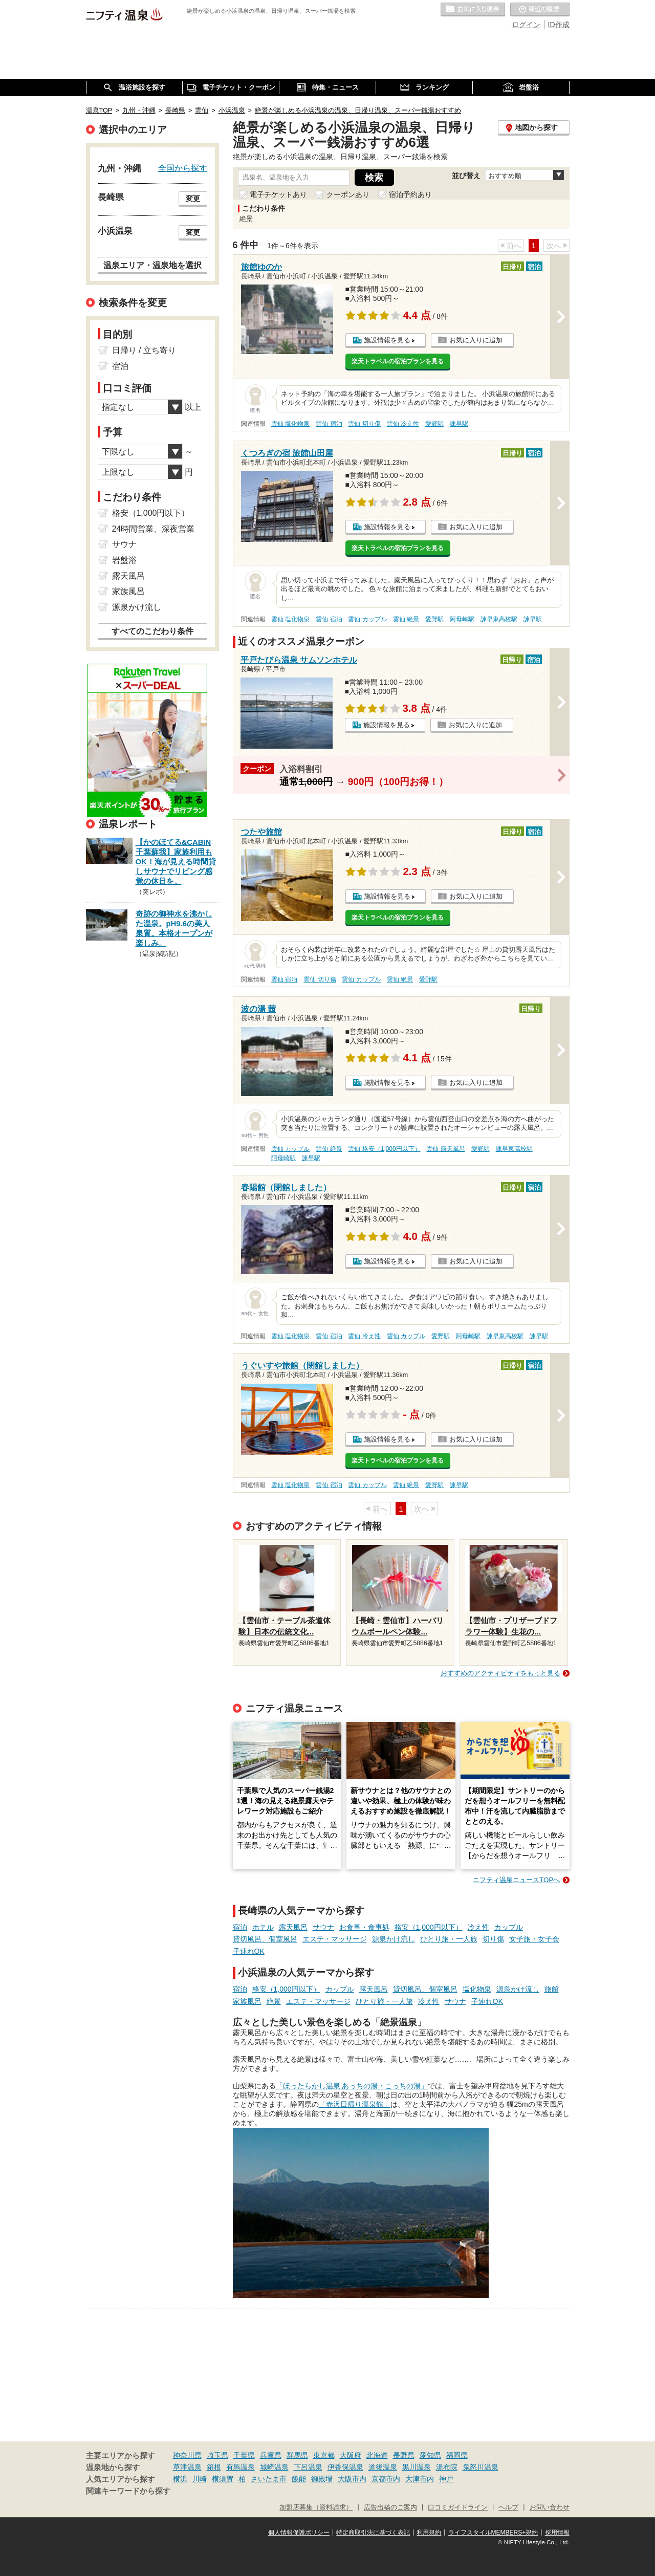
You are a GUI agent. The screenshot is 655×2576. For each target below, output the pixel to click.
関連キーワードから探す (128, 2491)
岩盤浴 (124, 560)
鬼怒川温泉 (480, 2467)
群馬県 (297, 2455)
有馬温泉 (240, 2467)
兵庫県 (270, 2455)
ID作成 (559, 24)
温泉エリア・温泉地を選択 (152, 265)
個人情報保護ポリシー (299, 2532)
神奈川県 (187, 2455)
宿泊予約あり (410, 194)
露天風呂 (293, 1927)
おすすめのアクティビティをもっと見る (500, 1673)
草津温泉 (187, 2467)
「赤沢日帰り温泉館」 (354, 2104)
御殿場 (322, 2479)
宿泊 (240, 1927)
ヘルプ (508, 2507)
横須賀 (222, 2479)
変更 (193, 198)
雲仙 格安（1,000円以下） (384, 1148)
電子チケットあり (278, 194)
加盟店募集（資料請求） (316, 2507)
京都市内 (386, 2479)
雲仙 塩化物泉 (290, 423)
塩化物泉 (477, 1989)
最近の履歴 (540, 10)
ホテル (263, 1927)
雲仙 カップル (367, 619)
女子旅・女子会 (534, 1939)
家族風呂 (247, 2001)
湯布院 (446, 2467)
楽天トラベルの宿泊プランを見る (398, 361)
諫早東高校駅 (499, 619)
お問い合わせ (550, 2507)
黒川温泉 (416, 2467)
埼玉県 (217, 2455)
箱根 (214, 2467)
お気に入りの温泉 (473, 10)
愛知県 (430, 2455)
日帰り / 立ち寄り (144, 350)
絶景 (274, 2001)
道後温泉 (382, 2467)
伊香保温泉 (345, 2467)
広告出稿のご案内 (390, 2507)
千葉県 (244, 2455)
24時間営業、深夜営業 (153, 529)
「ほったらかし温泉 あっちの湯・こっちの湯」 (352, 2086)
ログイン (526, 24)
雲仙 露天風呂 (445, 1148)
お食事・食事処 (364, 1927)
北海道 (377, 2455)
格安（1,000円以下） (429, 1927)
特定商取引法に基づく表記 (373, 2532)
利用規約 (429, 2532)
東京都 (324, 2455)
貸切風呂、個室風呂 (265, 1939)
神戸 (446, 2479)
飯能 (299, 2479)
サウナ (323, 1927)
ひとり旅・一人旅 (448, 1939)
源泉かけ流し (393, 1939)
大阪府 (350, 2455)
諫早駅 (459, 423)
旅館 (551, 1989)
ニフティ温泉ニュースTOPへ (516, 1880)
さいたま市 (269, 2479)
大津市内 (419, 2479)
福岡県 (457, 2455)
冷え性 (478, 1927)
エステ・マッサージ (334, 1939)
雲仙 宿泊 (329, 423)
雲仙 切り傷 (364, 423)
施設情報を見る (387, 340)
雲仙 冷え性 (403, 423)
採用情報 (557, 2532)
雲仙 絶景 (406, 619)
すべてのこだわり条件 (152, 631)
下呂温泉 (308, 2467)
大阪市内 (352, 2479)
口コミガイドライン (458, 2507)
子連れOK (249, 1951)
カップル (508, 1927)
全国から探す (182, 167)
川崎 (199, 2479)
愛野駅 (434, 423)
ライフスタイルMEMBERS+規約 (493, 2532)
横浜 (180, 2479)
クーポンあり (347, 194)
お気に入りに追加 (476, 340)
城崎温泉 (274, 2467)
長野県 (403, 2455)
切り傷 (493, 1939)
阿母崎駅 (462, 619)
